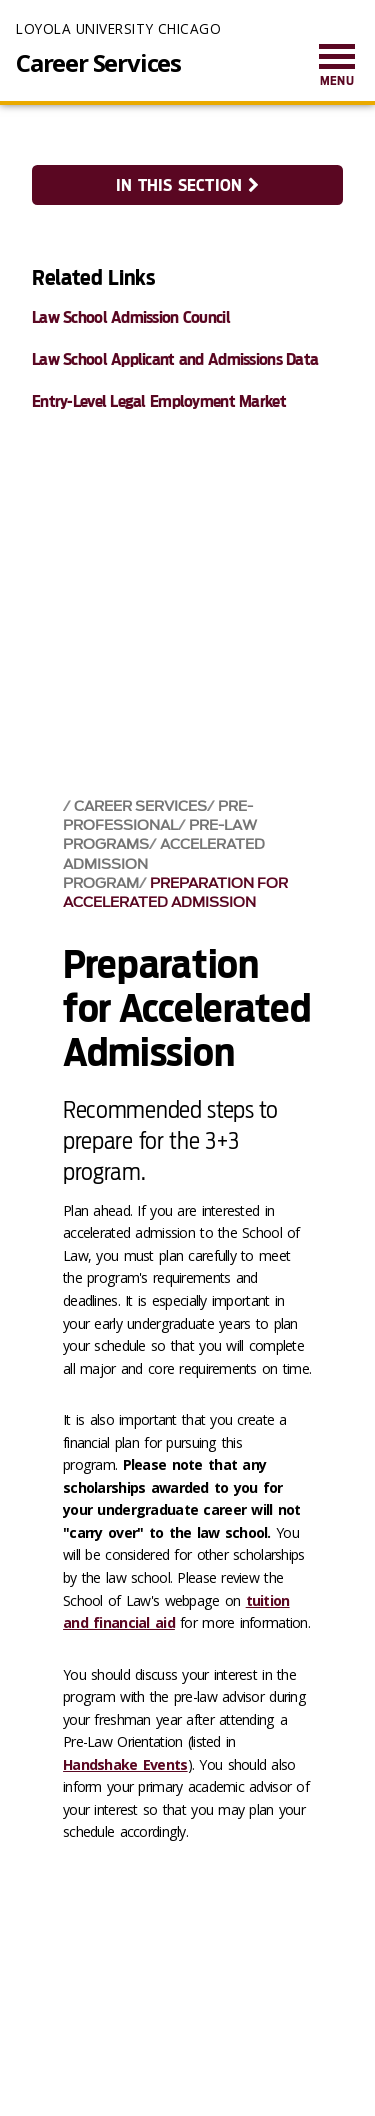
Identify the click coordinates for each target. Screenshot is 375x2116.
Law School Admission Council (131, 317)
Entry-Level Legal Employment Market (159, 401)
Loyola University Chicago (118, 28)
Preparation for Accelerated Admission (175, 893)
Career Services (98, 63)
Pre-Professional (158, 816)
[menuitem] (337, 66)
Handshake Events (125, 1764)
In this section (187, 185)
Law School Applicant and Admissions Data (175, 359)
